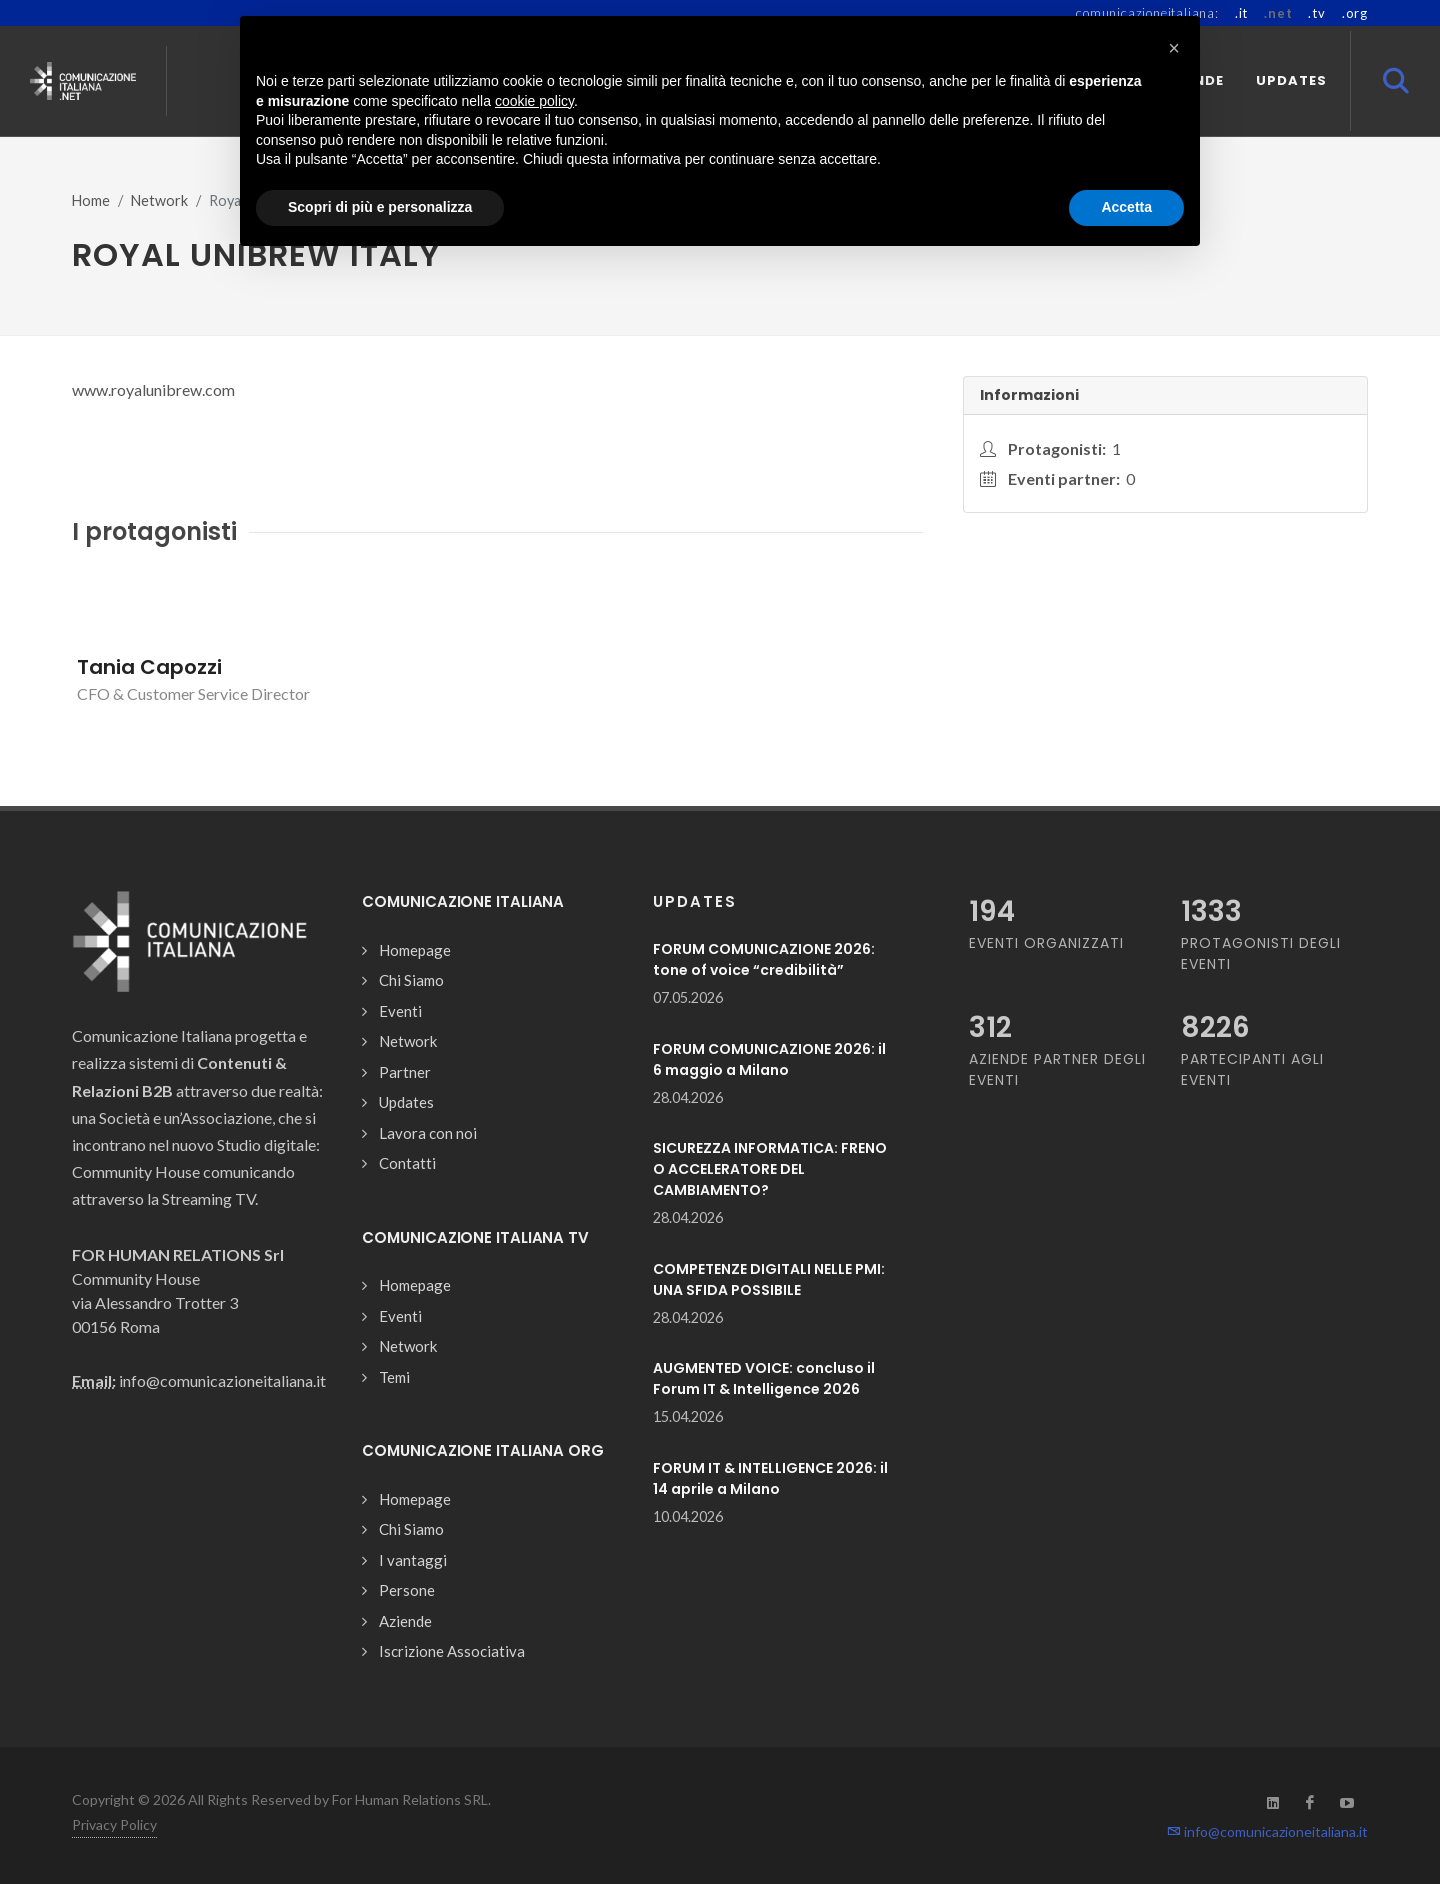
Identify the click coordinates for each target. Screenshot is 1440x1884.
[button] (1174, 48)
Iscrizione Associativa (452, 1651)
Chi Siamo (411, 980)
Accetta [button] (1126, 207)
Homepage (415, 950)
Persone (407, 1590)
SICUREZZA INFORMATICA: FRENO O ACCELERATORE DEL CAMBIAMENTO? (770, 1169)
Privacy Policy (114, 1824)
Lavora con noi (428, 1133)
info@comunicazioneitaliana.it (1267, 1831)
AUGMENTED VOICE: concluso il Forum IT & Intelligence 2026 (764, 1378)
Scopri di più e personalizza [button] (380, 207)
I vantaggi (413, 1560)
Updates (406, 1102)
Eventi (400, 1011)
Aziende (405, 1621)
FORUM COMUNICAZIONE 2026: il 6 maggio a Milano (769, 1059)
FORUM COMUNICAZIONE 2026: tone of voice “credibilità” (764, 959)
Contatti (407, 1163)
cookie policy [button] (534, 101)
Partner (405, 1072)
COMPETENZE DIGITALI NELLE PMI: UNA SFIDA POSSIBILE (769, 1279)
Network (159, 200)
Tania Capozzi (149, 667)
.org (1355, 13)
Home (91, 200)
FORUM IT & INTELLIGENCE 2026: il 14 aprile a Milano (770, 1478)
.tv (1316, 13)
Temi (394, 1377)
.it (1241, 13)
